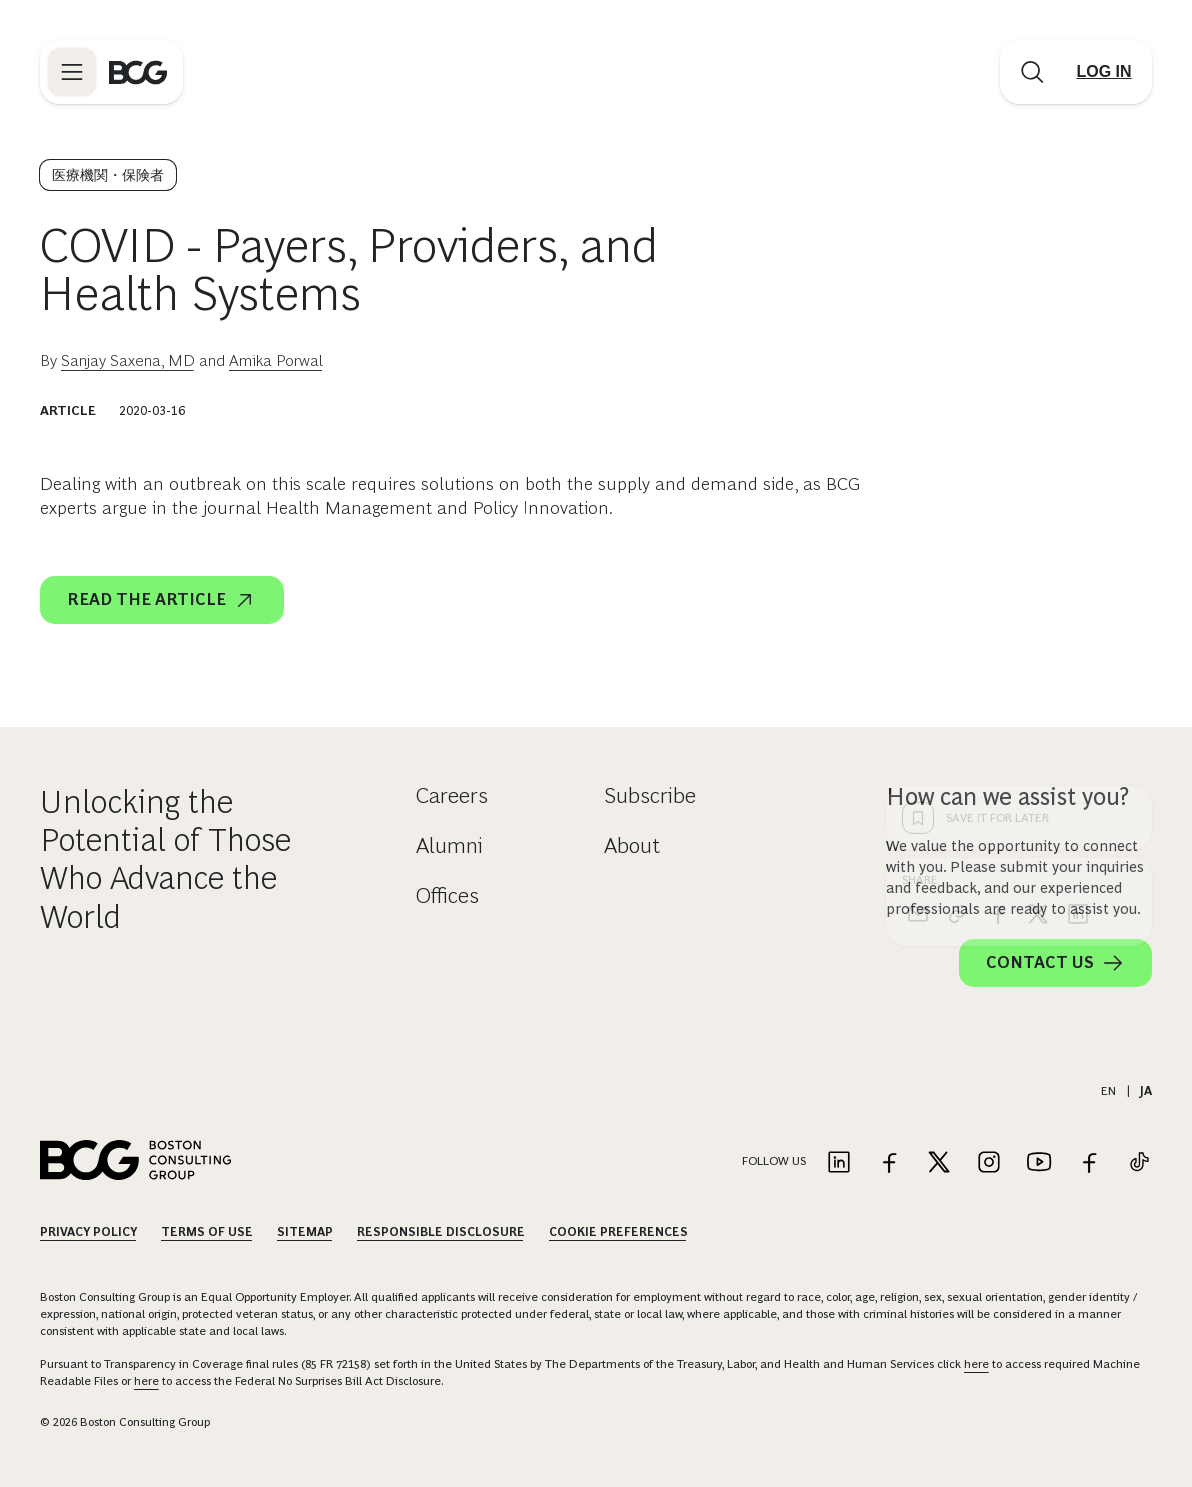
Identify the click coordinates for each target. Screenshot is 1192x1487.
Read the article (162, 600)
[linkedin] (1078, 593)
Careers (452, 795)
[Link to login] (1104, 72)
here (976, 1364)
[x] (1038, 593)
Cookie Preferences (618, 1232)
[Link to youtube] (1039, 1163)
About (632, 845)
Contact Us (1055, 963)
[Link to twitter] (939, 1163)
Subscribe (650, 795)
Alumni (449, 845)
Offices (447, 895)
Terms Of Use (207, 1232)
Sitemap (305, 1232)
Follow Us (774, 1161)
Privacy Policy (88, 1232)
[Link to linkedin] (839, 1163)
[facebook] (998, 593)
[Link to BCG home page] (138, 72)
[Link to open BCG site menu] (72, 72)
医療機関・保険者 (108, 175)
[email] (918, 593)
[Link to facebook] (889, 1163)
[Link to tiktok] (1139, 1163)
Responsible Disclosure (441, 1232)
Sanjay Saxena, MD (128, 360)
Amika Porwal (276, 360)
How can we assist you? (1007, 796)
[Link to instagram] (989, 1163)
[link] (958, 593)
